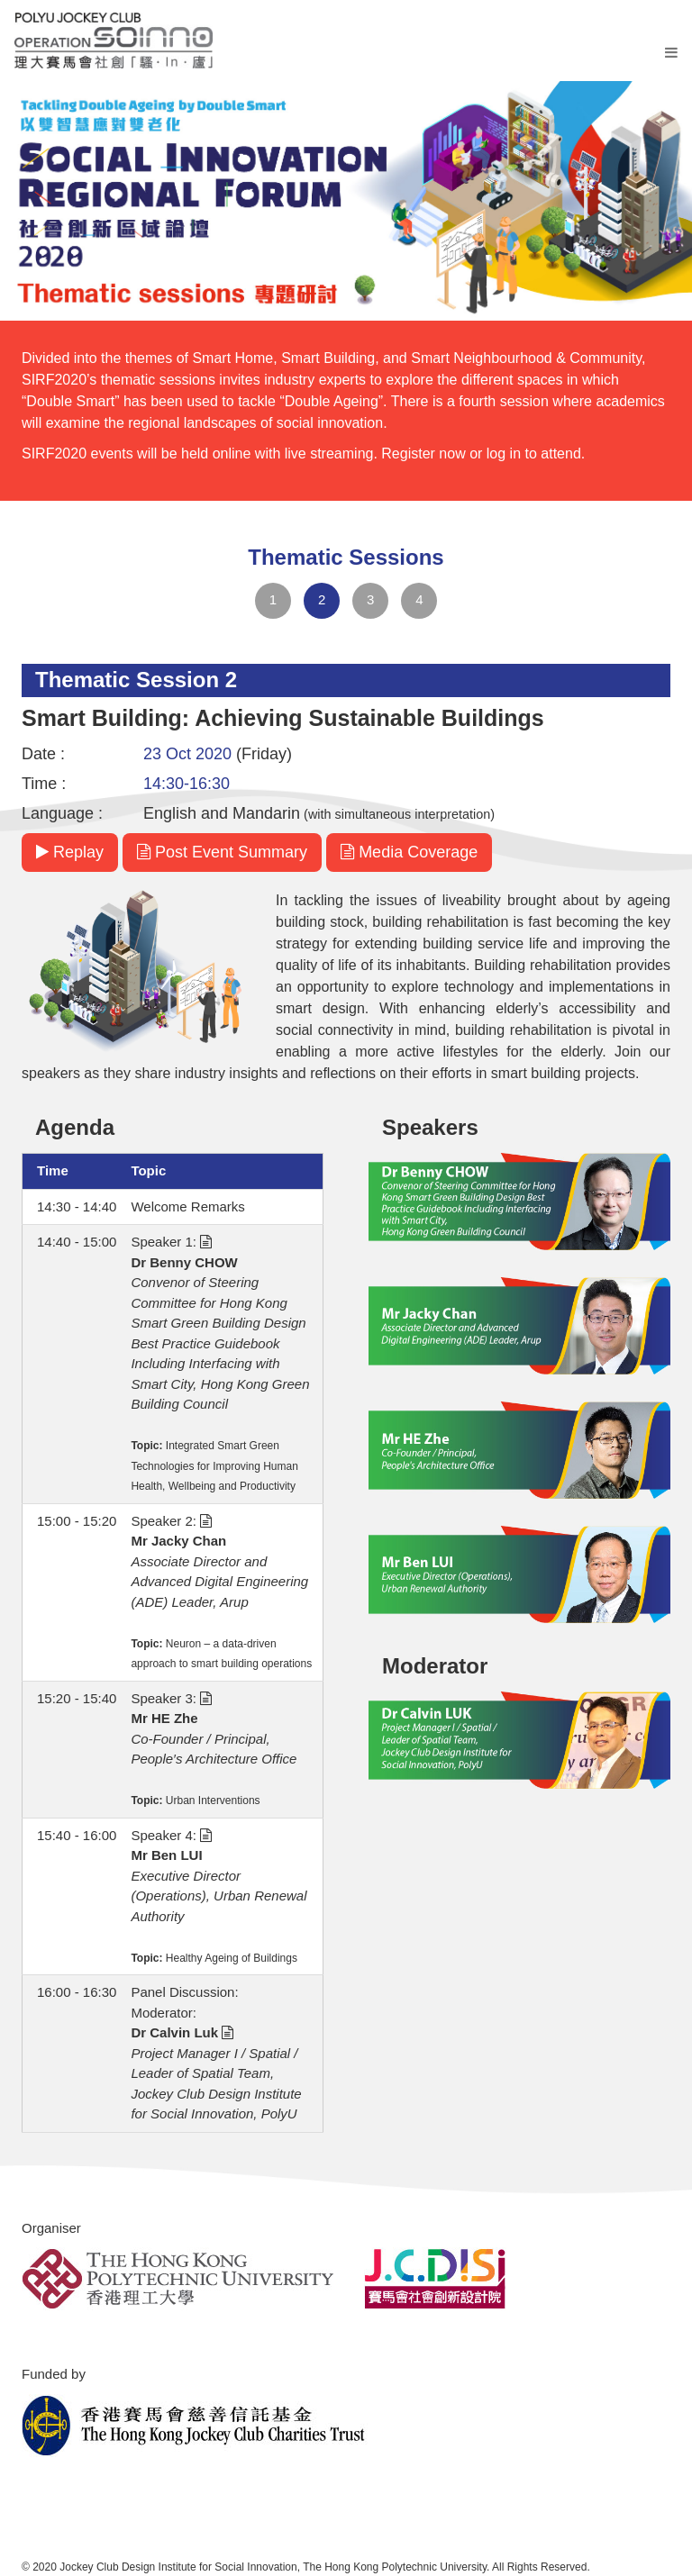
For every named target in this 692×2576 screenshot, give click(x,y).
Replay (70, 852)
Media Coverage (409, 852)
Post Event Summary (222, 852)
